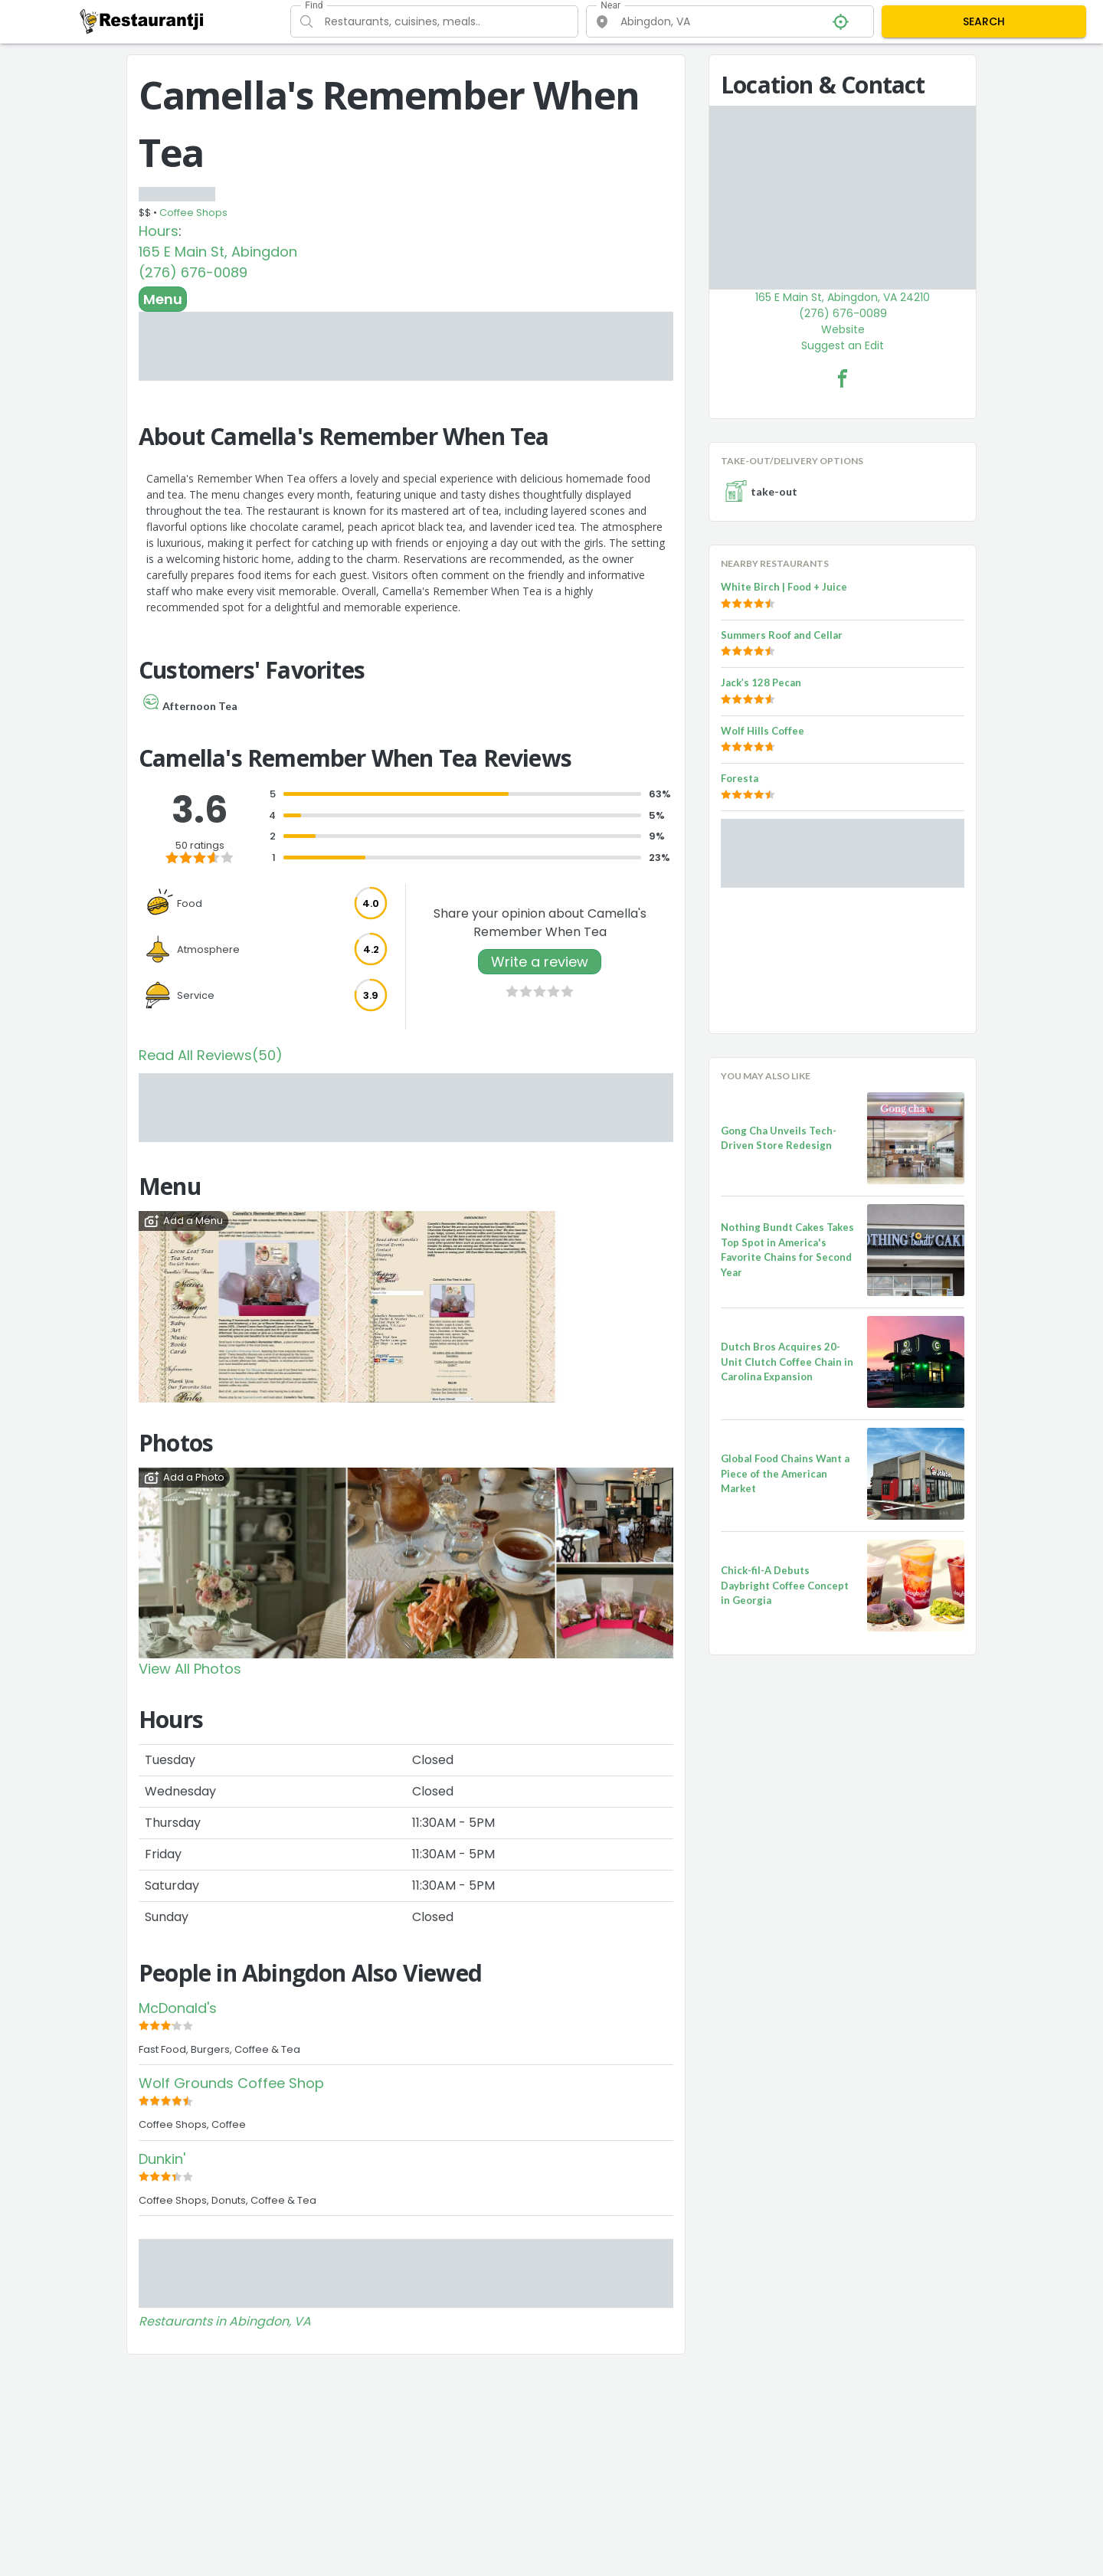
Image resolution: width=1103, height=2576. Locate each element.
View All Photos (190, 1668)
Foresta (739, 778)
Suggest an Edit (842, 345)
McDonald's (178, 2008)
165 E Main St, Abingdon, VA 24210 (842, 297)
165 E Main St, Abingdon (218, 251)
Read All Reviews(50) (211, 1055)
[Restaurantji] (142, 20)
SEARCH (984, 21)
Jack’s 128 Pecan (761, 682)
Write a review (539, 961)
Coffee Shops (193, 212)
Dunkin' (162, 2158)
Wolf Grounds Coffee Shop (231, 2083)
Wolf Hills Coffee (762, 731)
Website (843, 329)
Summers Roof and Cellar (782, 635)
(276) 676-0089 (193, 272)
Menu (162, 299)
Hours (158, 231)
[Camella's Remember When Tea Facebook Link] (842, 378)
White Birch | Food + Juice (784, 587)
